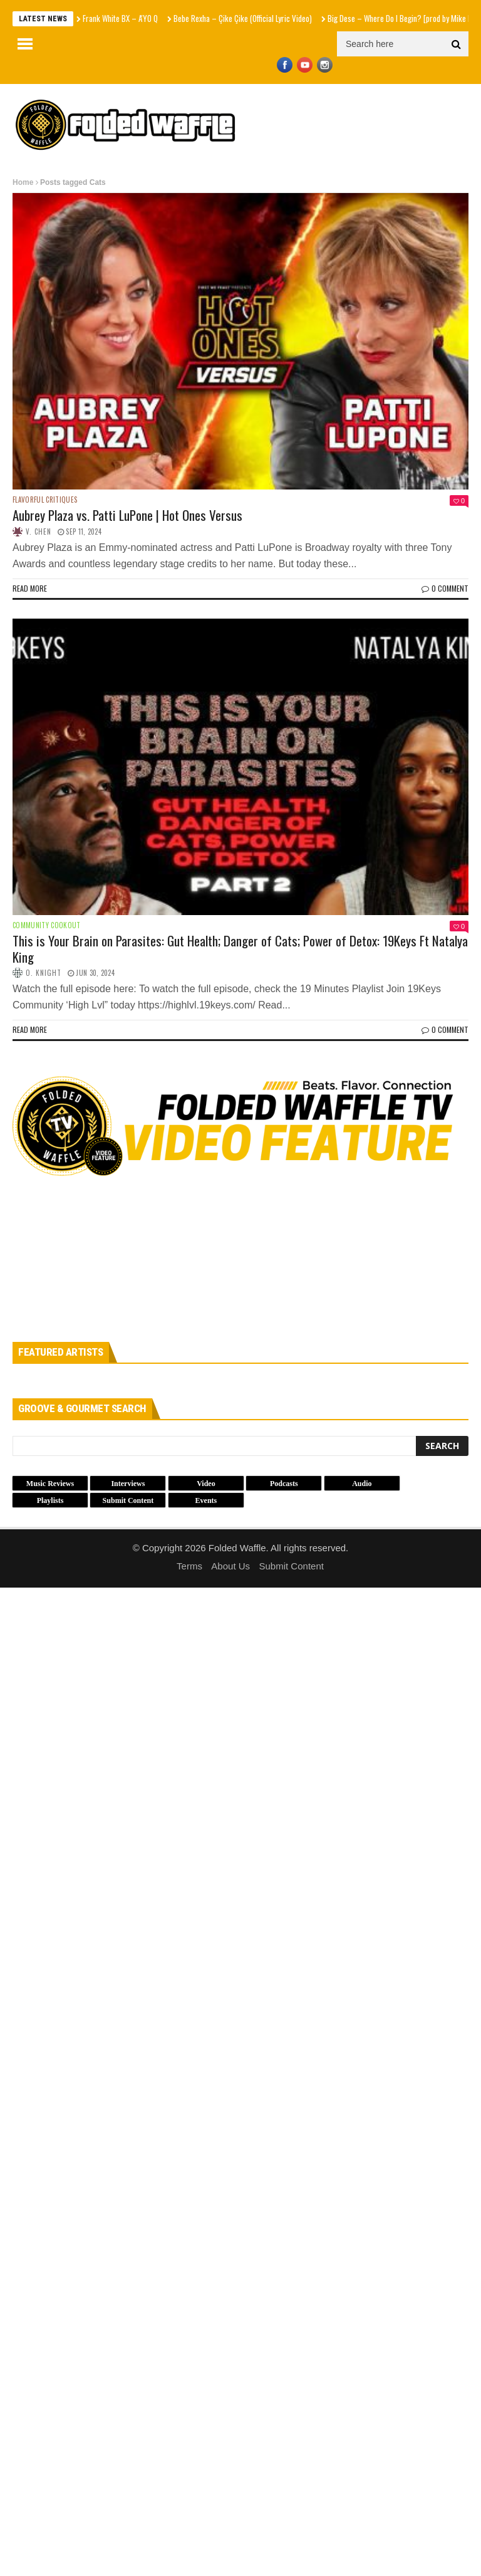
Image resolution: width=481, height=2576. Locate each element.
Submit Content (291, 1566)
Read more (30, 588)
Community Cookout (47, 925)
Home (23, 182)
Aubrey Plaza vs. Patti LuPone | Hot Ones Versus (127, 515)
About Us (230, 1566)
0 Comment (445, 588)
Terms (189, 1566)
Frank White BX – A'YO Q (120, 18)
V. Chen (38, 531)
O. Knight (43, 973)
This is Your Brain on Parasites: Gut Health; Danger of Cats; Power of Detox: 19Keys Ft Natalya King (240, 948)
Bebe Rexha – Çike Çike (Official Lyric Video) (242, 18)
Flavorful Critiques (45, 500)
